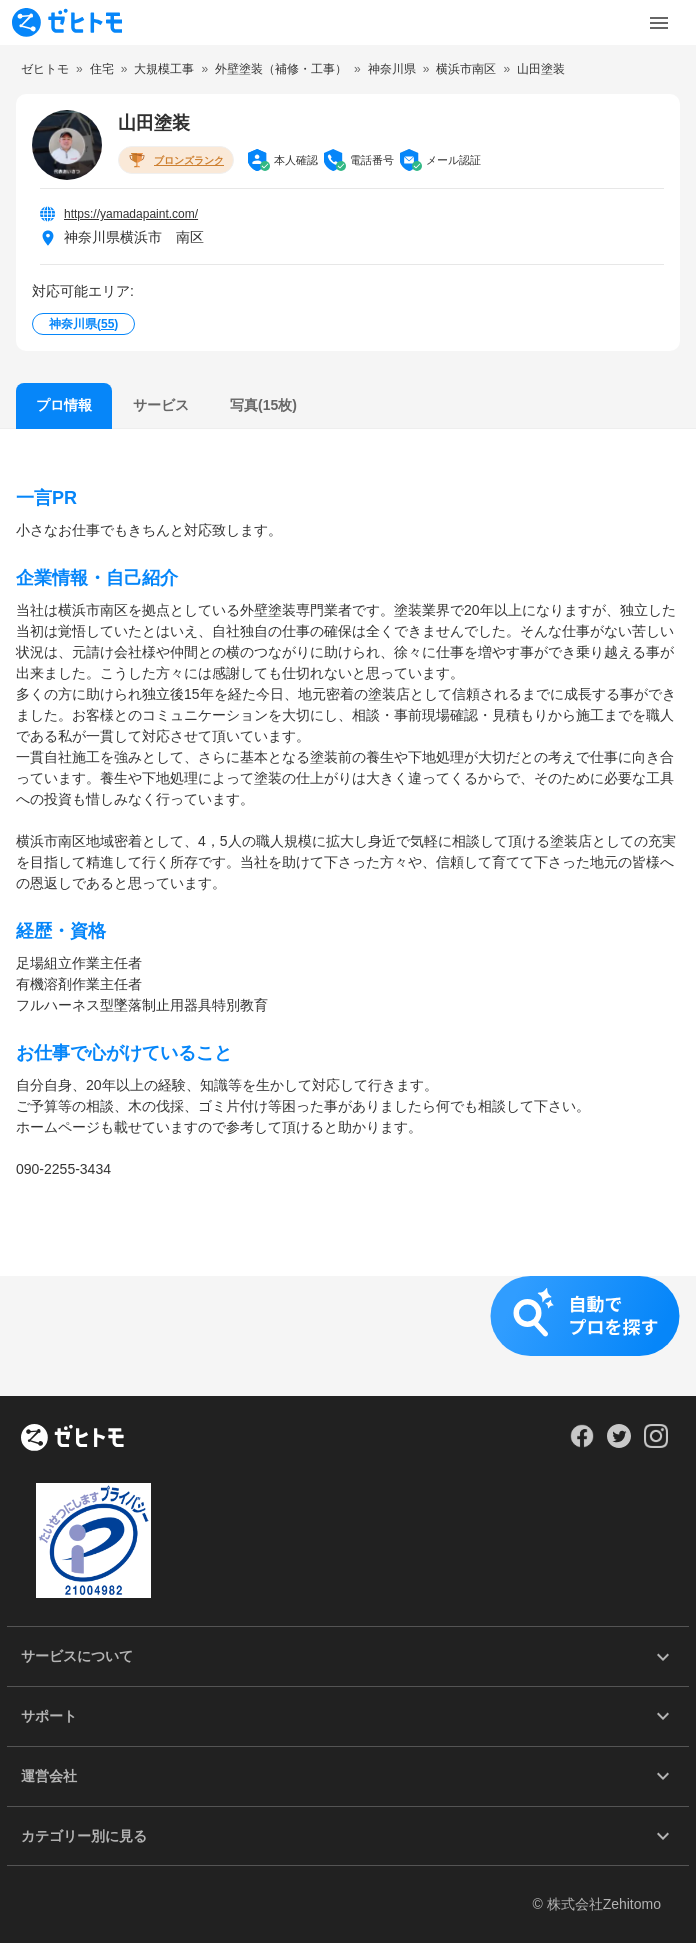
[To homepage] (67, 22)
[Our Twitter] (618, 1443)
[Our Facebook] (581, 1443)
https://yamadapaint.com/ (131, 214)
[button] (348, 1336)
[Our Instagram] (656, 1443)
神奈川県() (83, 324)
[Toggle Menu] (659, 23)
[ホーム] (72, 1439)
